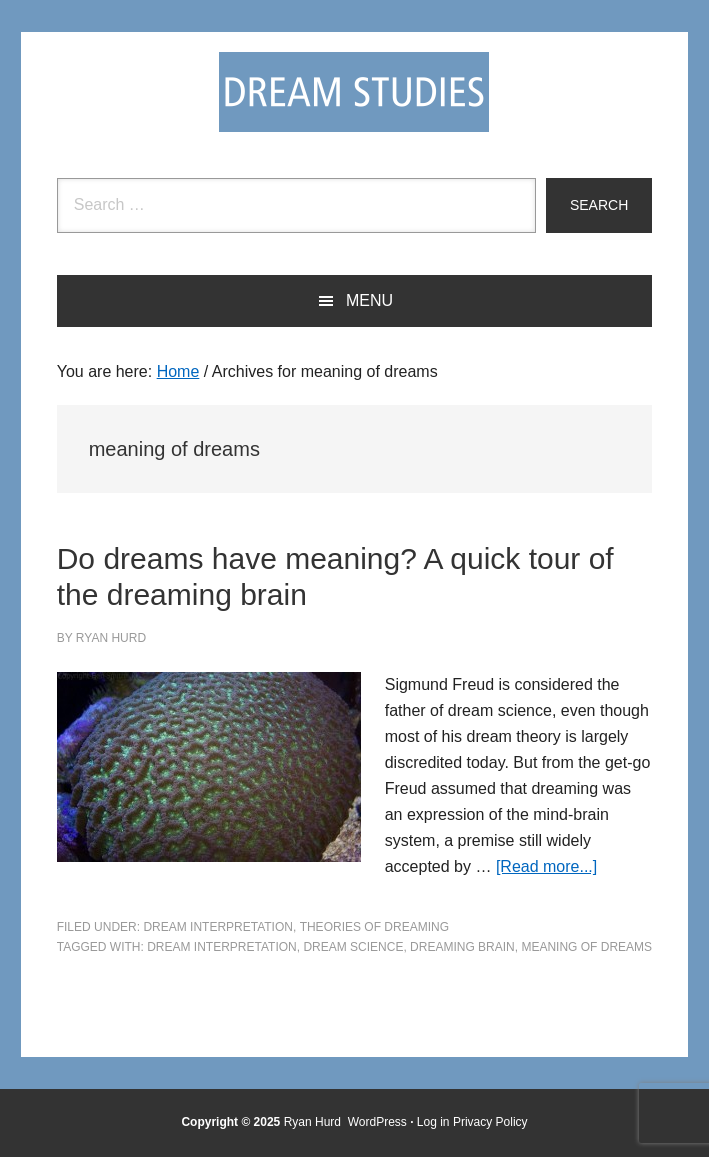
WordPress (377, 1122)
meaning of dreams (586, 947)
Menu (369, 300)
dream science (353, 947)
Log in (433, 1122)
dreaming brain (462, 947)
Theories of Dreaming (374, 927)
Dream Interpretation (218, 927)
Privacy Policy (490, 1122)
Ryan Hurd (314, 1122)
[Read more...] (546, 866)
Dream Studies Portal (354, 92)
